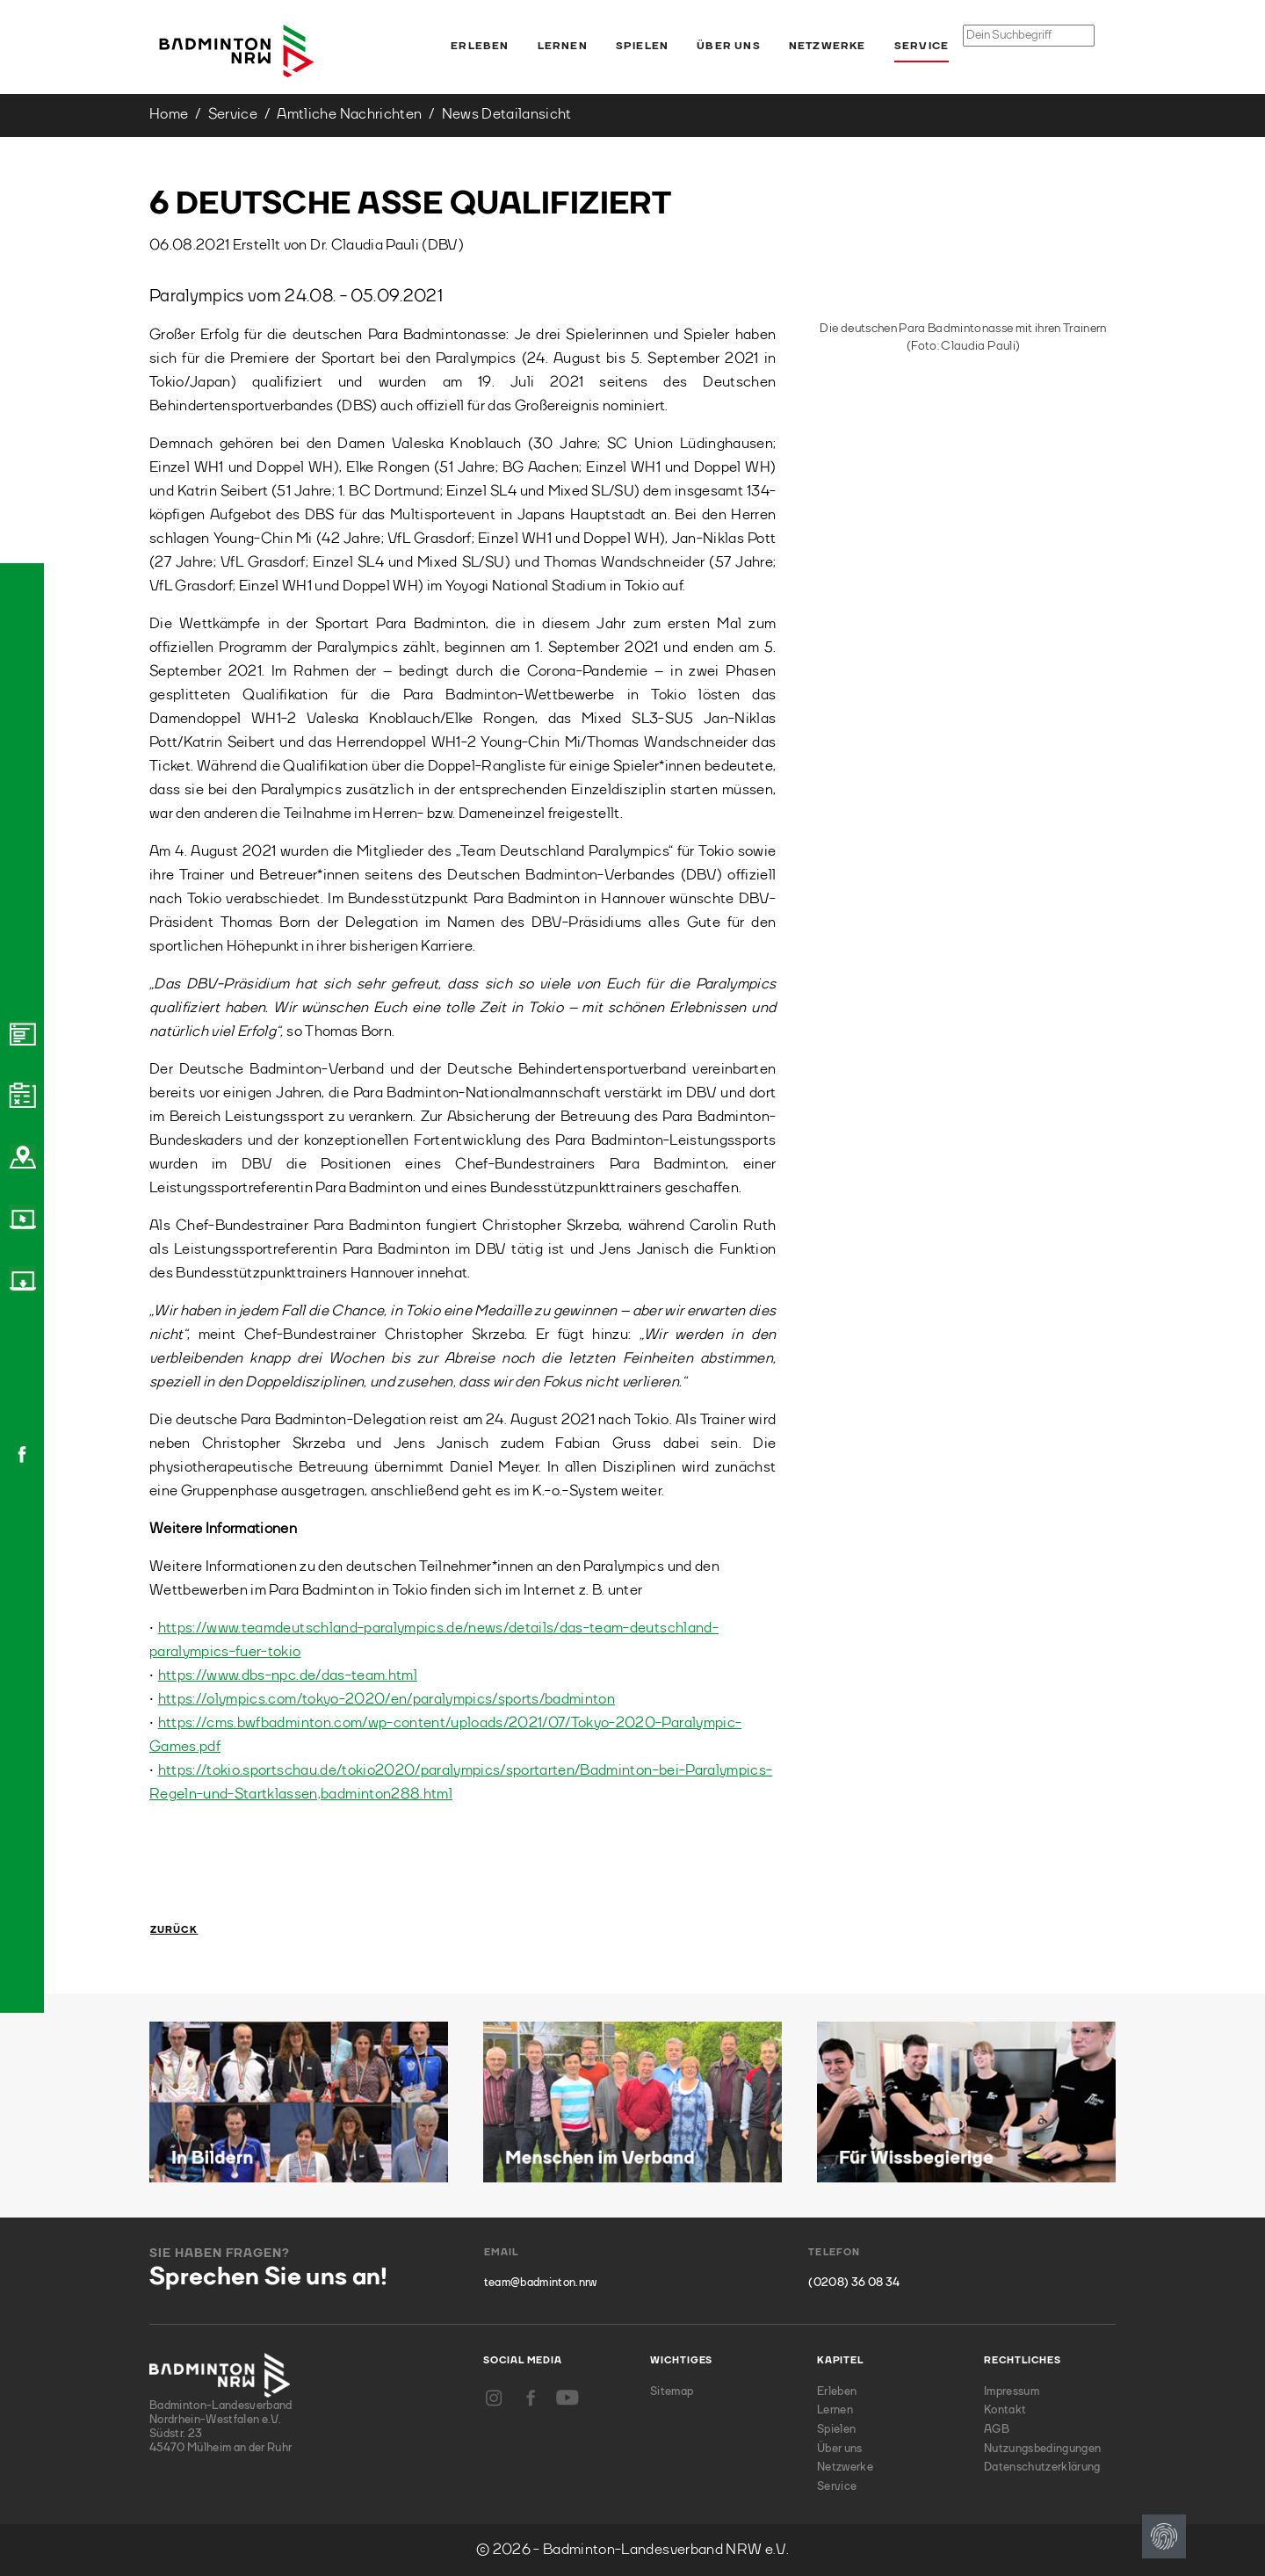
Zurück (174, 1931)
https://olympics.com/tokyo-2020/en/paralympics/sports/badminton (386, 1699)
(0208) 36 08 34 (854, 2283)
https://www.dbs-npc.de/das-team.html (287, 1675)
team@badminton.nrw (540, 2283)
